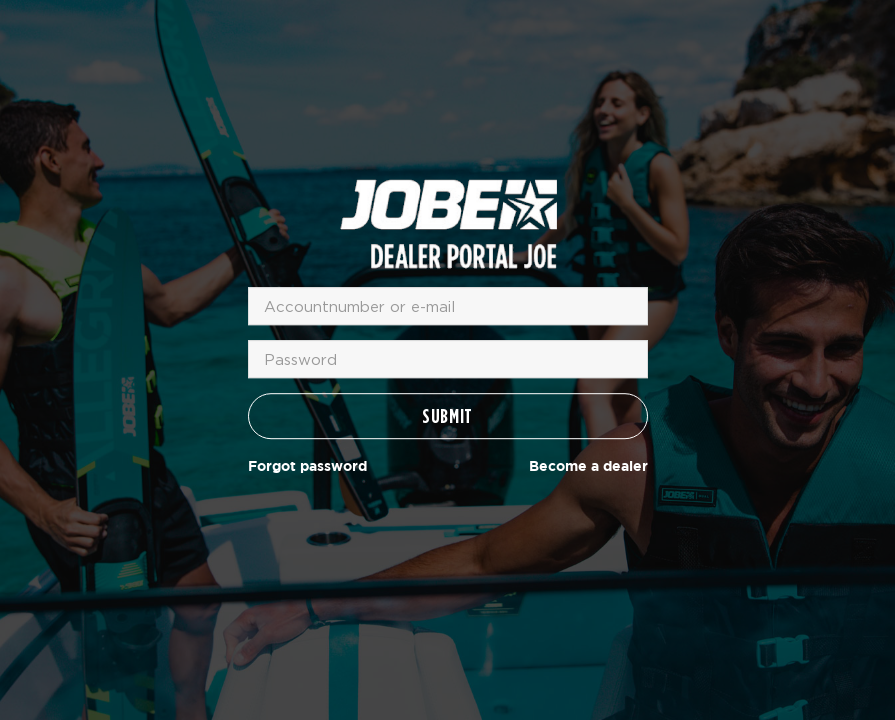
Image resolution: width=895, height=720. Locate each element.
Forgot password (307, 467)
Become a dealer (588, 467)
